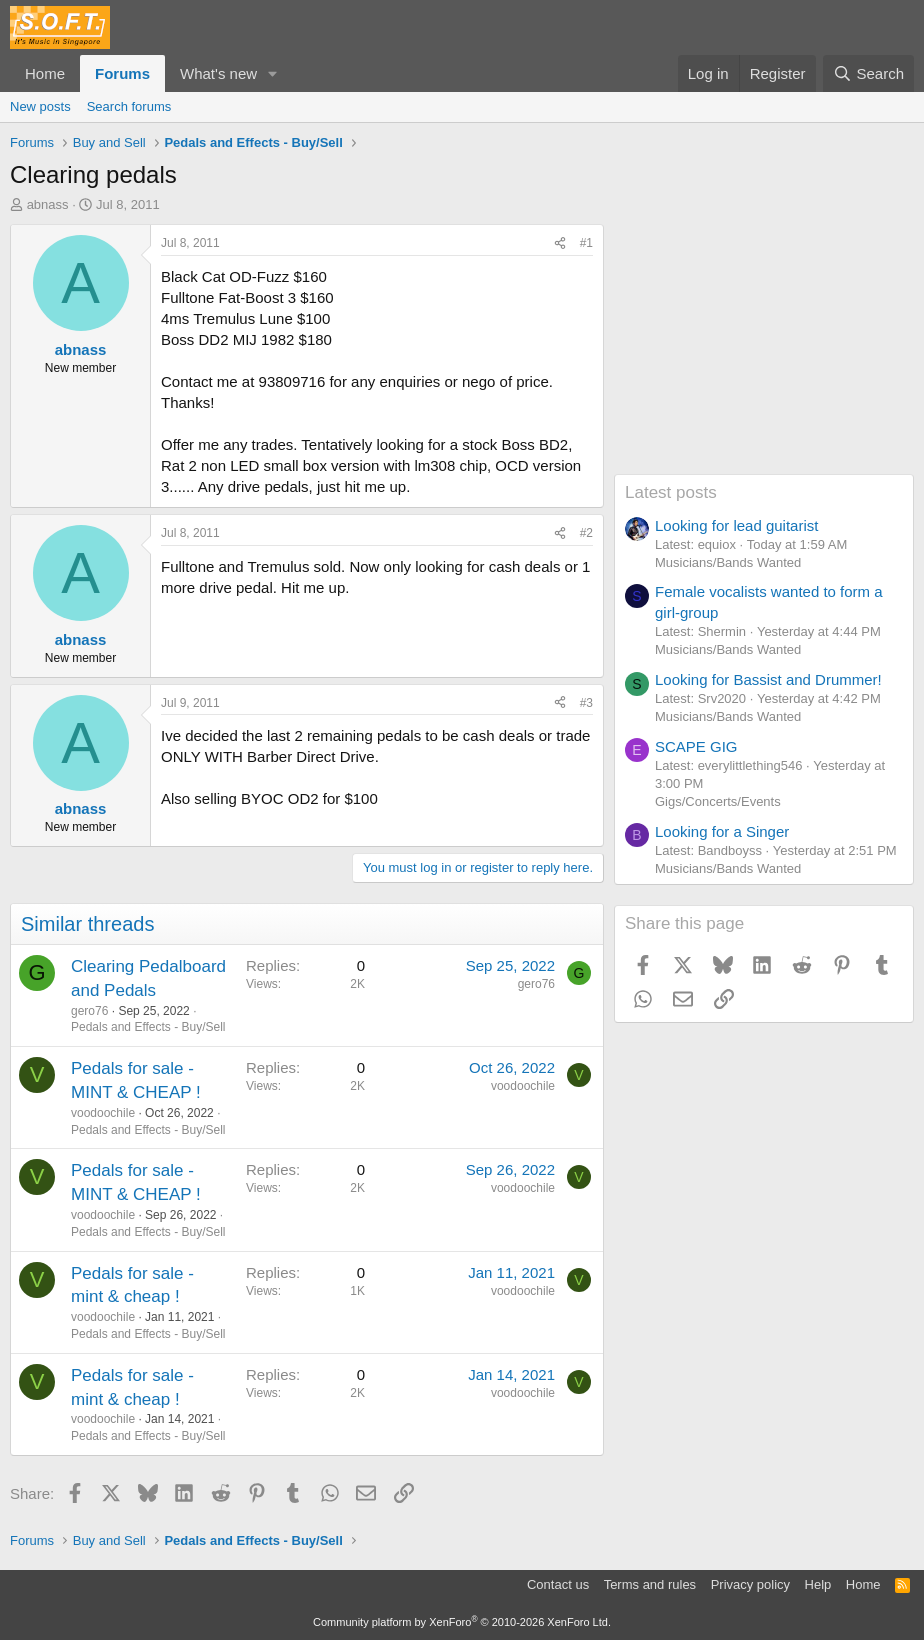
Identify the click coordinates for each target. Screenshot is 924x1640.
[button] (273, 73)
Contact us (558, 1584)
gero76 (89, 1011)
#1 (586, 243)
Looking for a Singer (722, 831)
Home (45, 73)
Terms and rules (650, 1584)
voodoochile (103, 1113)
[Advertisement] (764, 349)
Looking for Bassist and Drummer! (768, 679)
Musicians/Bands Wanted (728, 562)
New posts (40, 106)
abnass (48, 204)
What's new (218, 73)
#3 (586, 703)
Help (818, 1584)
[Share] (560, 243)
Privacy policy (750, 1584)
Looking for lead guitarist (736, 525)
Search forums (129, 106)
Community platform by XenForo (462, 1622)
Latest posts (671, 492)
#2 (586, 533)
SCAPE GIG (696, 746)
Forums (122, 73)
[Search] (868, 73)
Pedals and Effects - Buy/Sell (148, 1027)
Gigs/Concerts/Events (718, 801)
